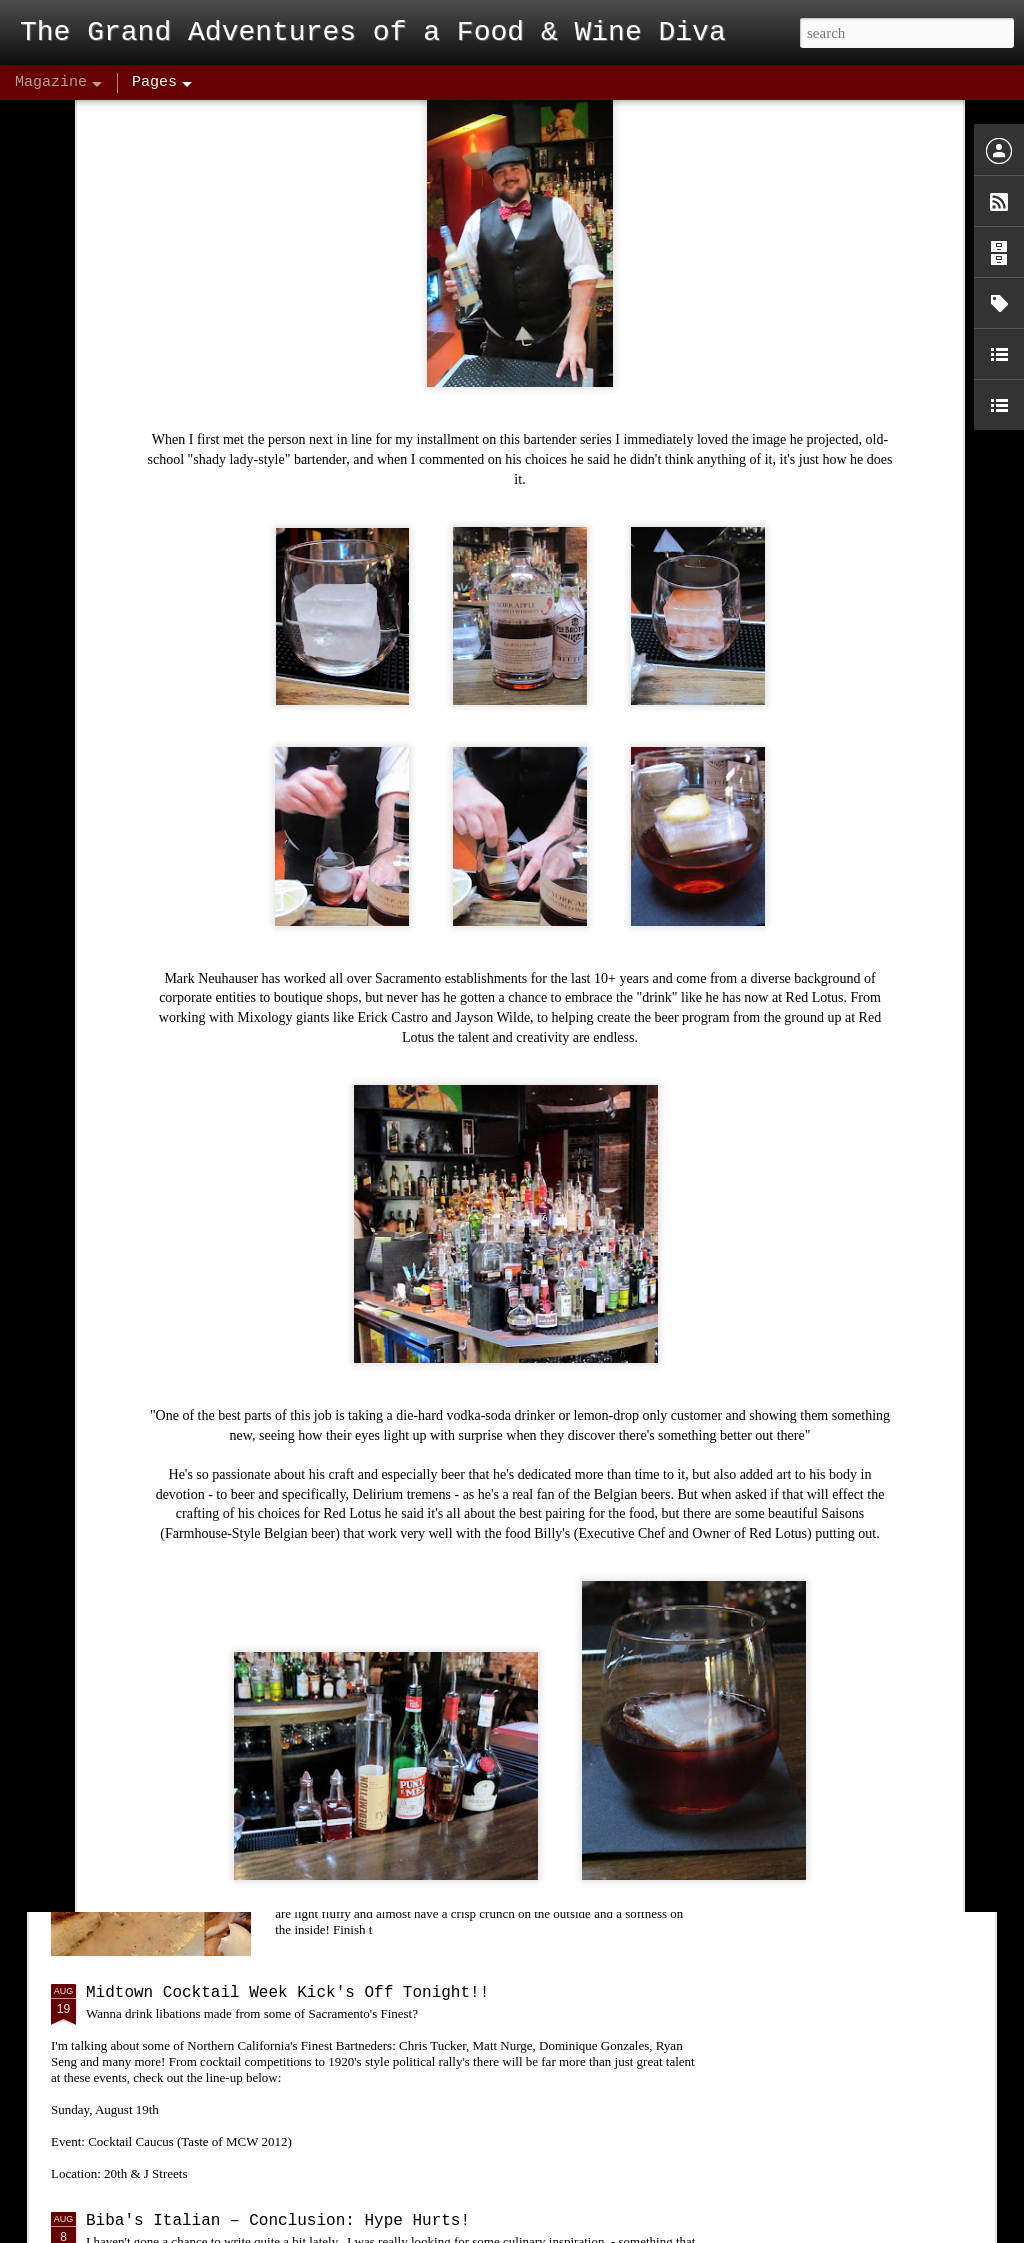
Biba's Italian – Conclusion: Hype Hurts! (278, 2221)
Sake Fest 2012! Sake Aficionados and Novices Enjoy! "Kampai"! (483, 1546)
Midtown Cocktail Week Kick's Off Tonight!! (287, 1993)
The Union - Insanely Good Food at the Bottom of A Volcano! (487, 1318)
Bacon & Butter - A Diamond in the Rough (497, 1765)
